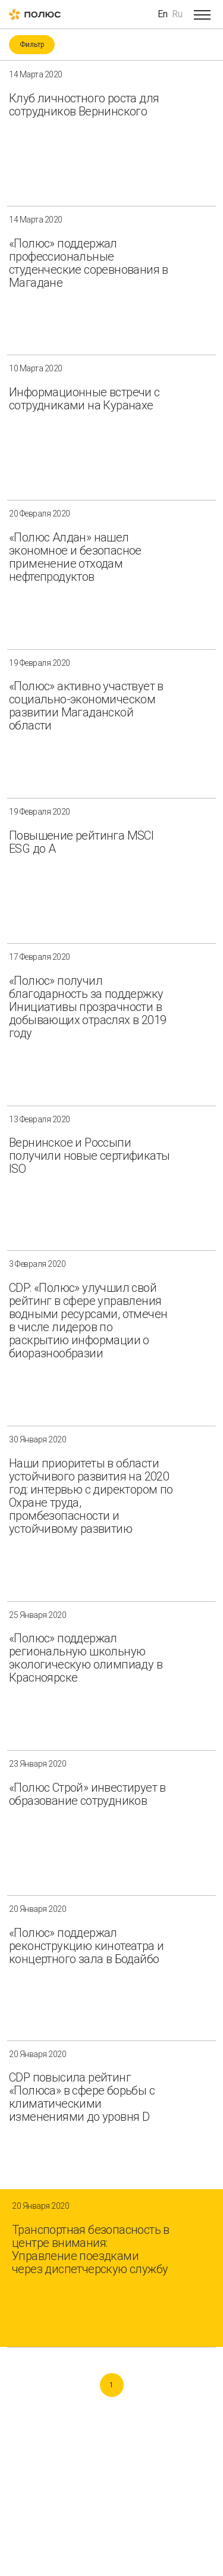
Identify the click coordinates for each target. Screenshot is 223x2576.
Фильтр (32, 44)
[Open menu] (202, 14)
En (163, 14)
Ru (177, 14)
